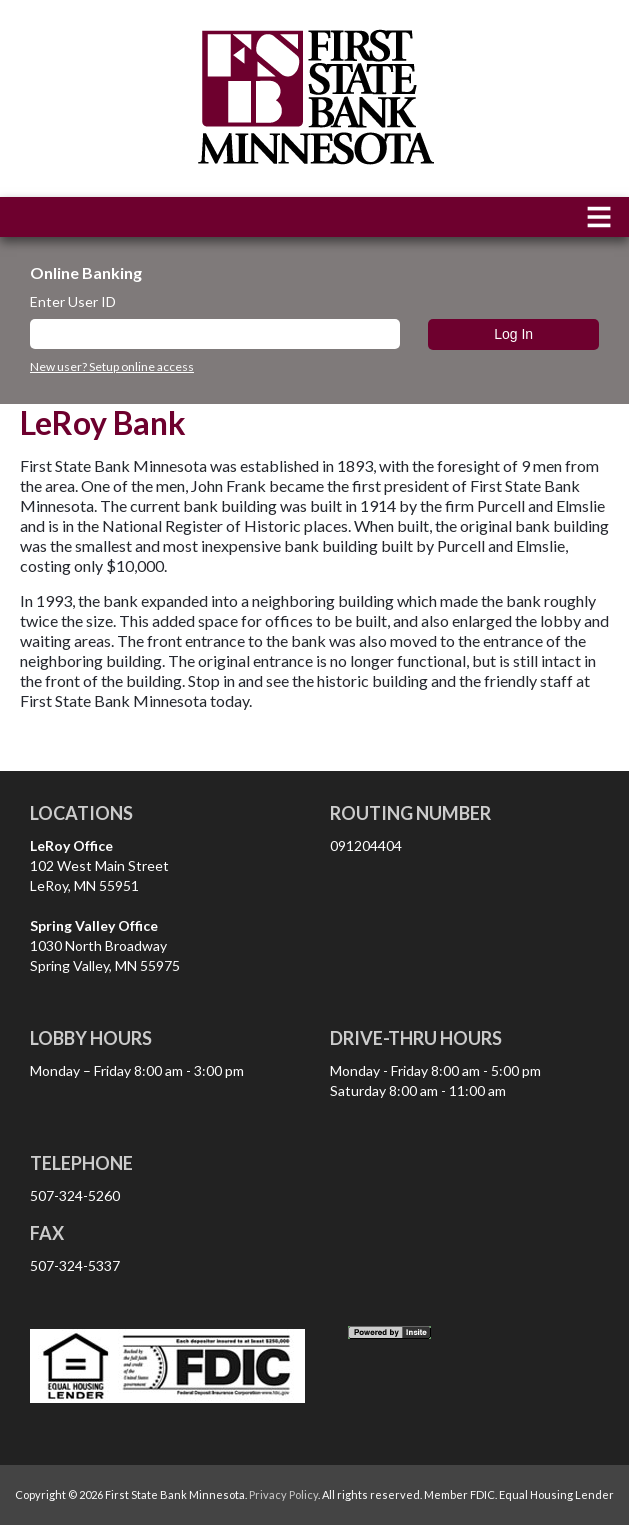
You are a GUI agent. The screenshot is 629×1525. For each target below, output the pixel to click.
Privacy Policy (283, 1494)
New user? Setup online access (112, 367)
